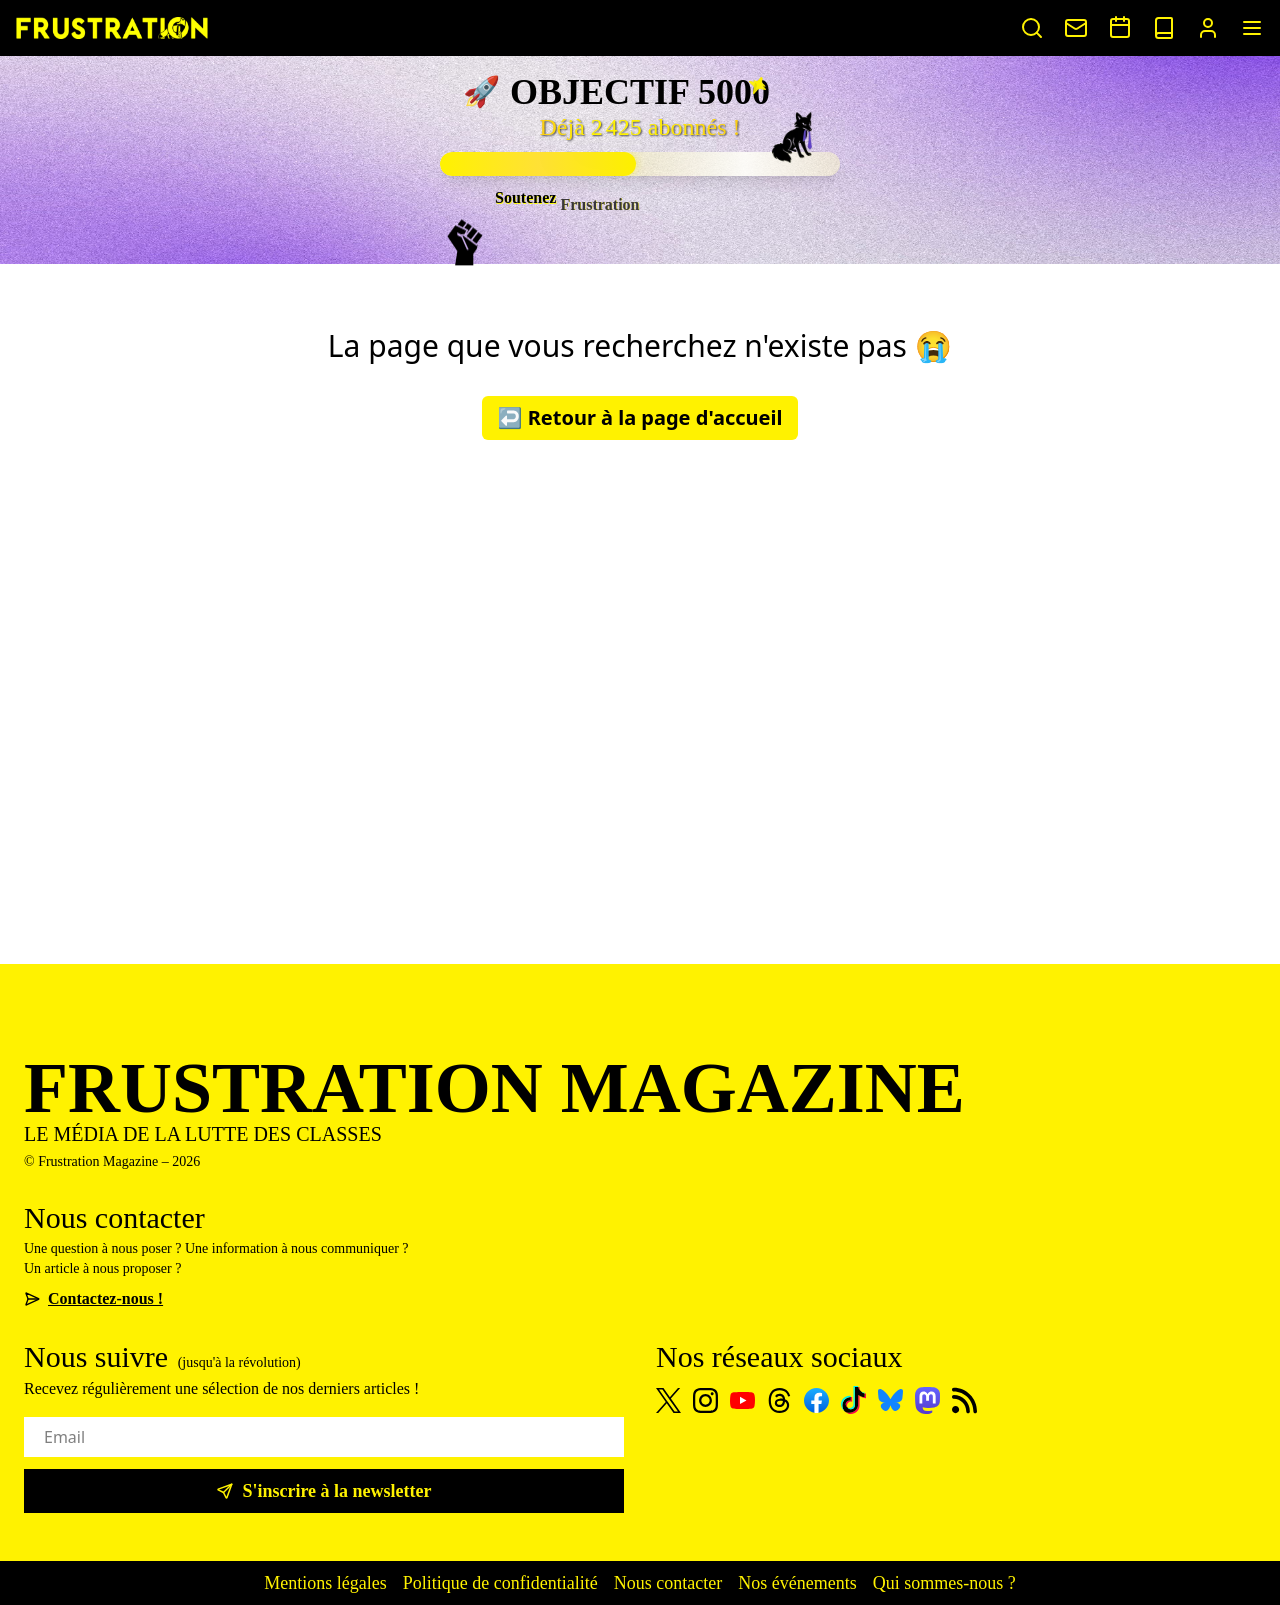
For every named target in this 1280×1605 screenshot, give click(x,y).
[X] (668, 1401)
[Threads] (779, 1400)
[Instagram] (705, 1400)
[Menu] (1252, 28)
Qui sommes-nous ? (944, 1583)
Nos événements (797, 1583)
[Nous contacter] (1076, 28)
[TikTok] (853, 1400)
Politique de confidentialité (500, 1583)
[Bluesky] (890, 1400)
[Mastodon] (927, 1400)
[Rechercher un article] (1032, 28)
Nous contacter (668, 1583)
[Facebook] (816, 1400)
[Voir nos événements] (1120, 27)
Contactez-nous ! (93, 1298)
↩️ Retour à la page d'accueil (640, 417)
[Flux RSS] (964, 1400)
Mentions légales (325, 1583)
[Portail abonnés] (1208, 28)
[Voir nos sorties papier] (1164, 28)
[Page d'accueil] (112, 27)
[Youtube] (742, 1401)
